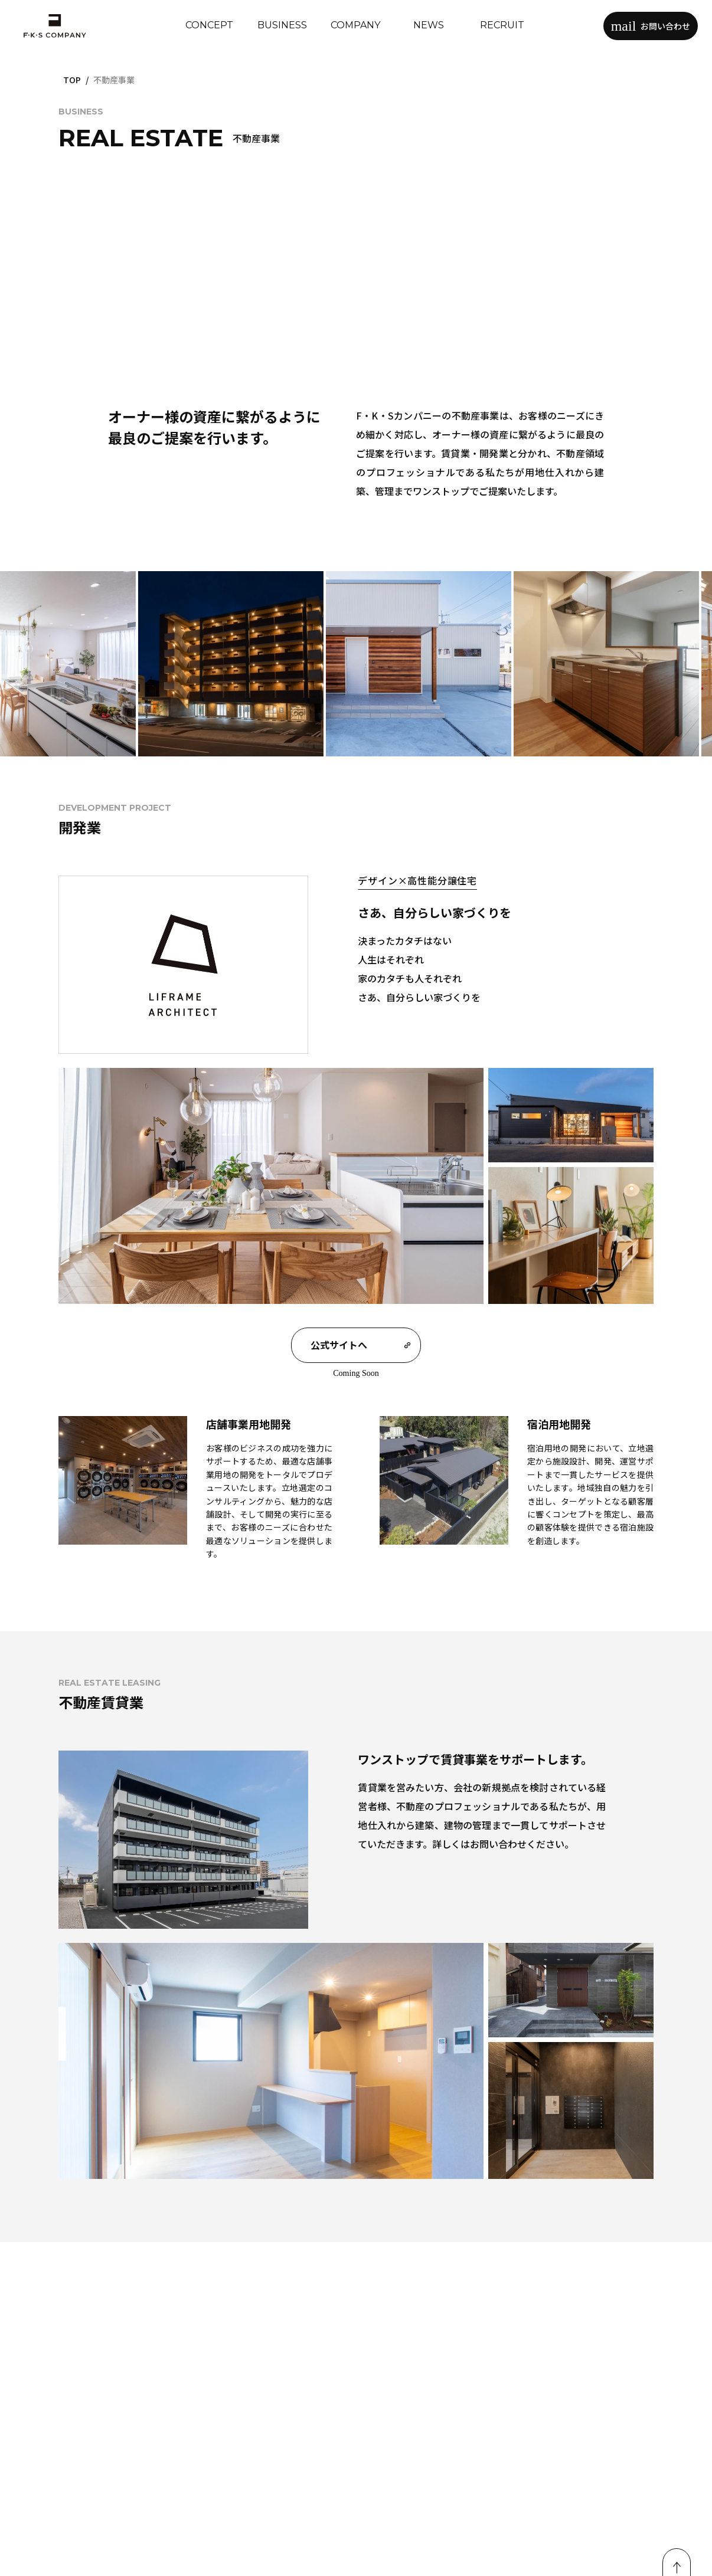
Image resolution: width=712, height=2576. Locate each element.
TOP (72, 80)
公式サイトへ (361, 1345)
